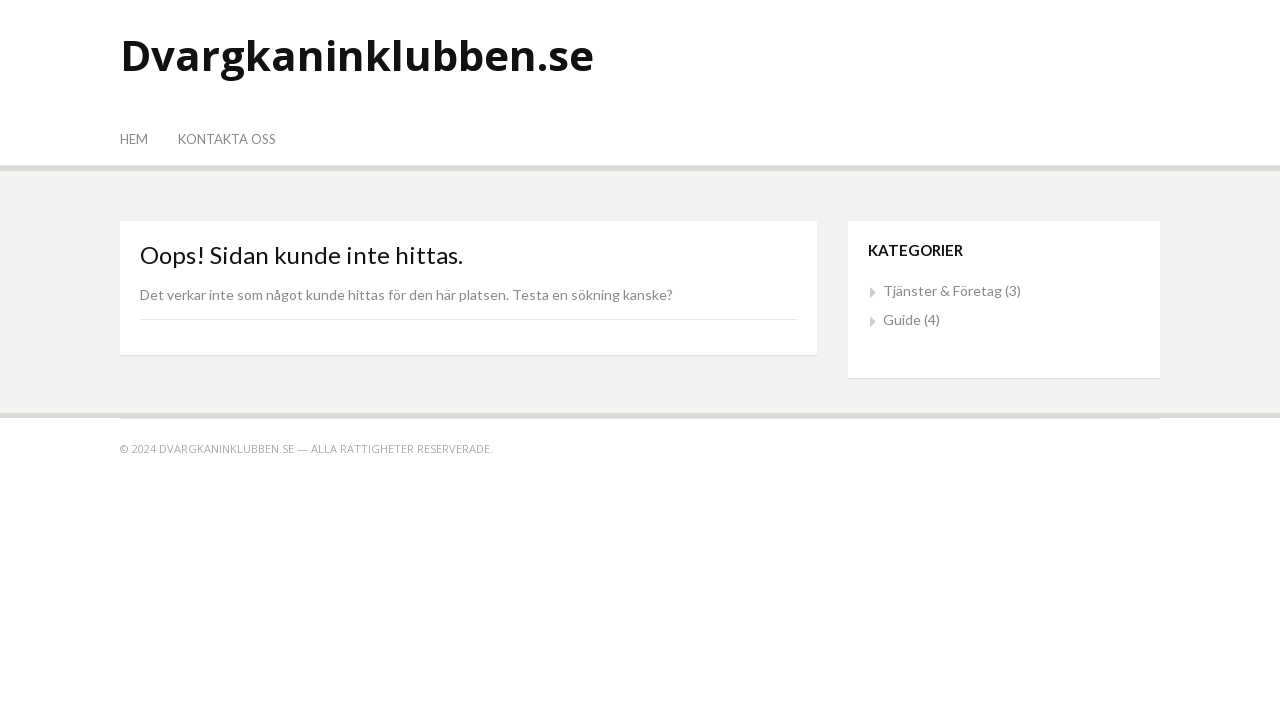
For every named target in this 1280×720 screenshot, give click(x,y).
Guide (902, 319)
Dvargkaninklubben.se (357, 54)
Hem (134, 139)
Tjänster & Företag (942, 290)
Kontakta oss (227, 139)
